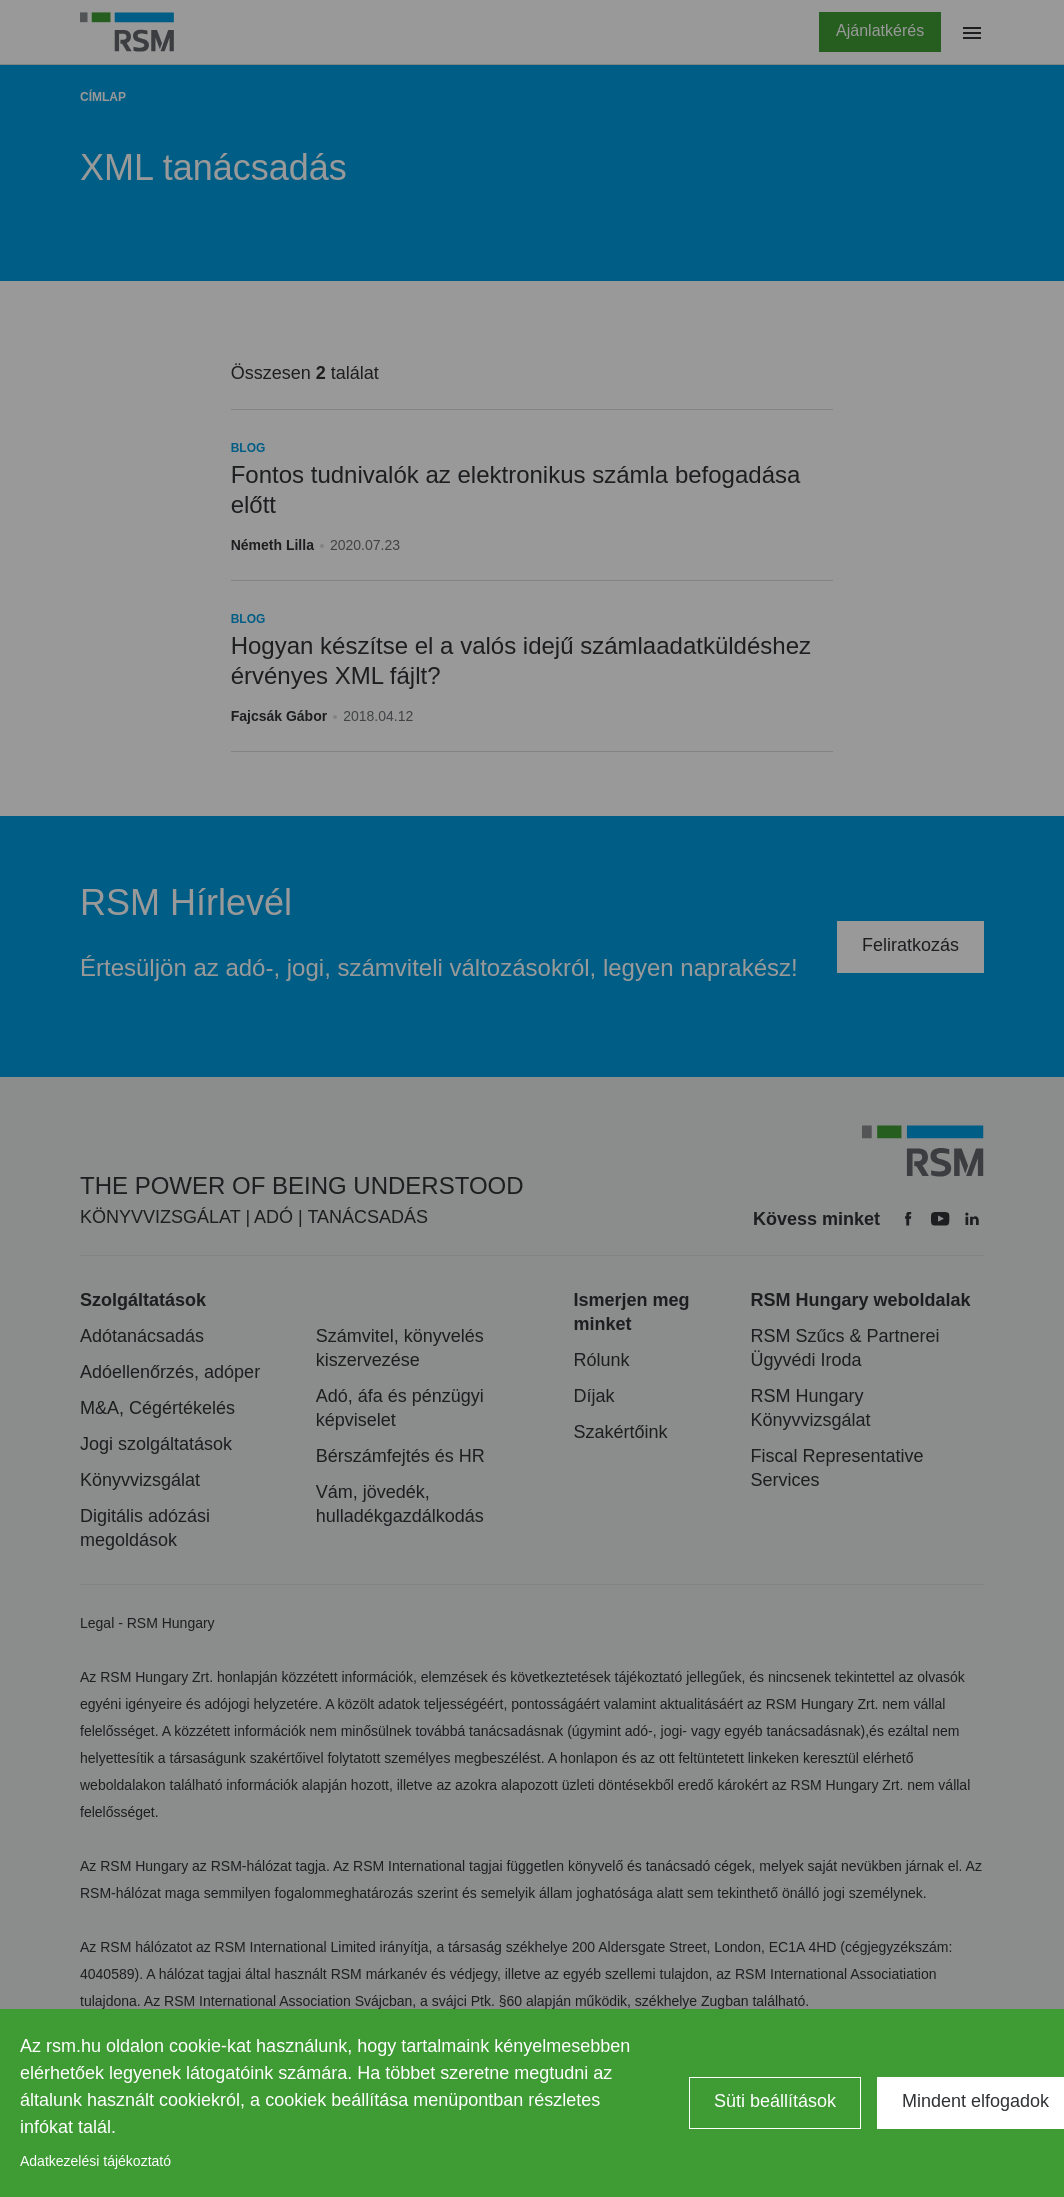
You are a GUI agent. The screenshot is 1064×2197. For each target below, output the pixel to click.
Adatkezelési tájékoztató (95, 2161)
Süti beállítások (775, 2101)
